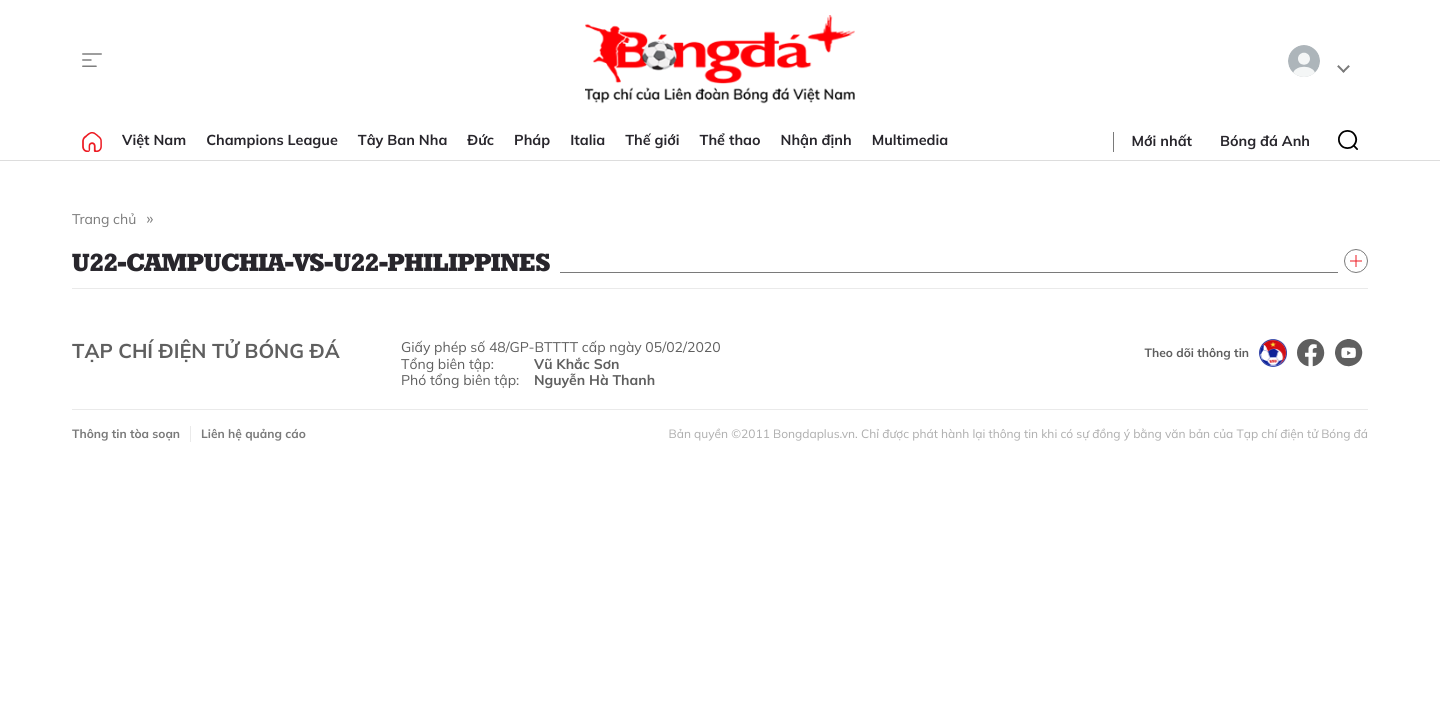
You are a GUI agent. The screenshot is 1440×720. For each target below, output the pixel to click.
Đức (480, 140)
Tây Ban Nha (403, 140)
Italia (587, 140)
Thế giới (652, 140)
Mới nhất (1162, 141)
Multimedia (910, 140)
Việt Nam (154, 140)
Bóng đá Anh (1265, 141)
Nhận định (816, 140)
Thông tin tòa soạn (126, 433)
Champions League (272, 140)
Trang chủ (104, 219)
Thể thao (730, 140)
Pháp (532, 140)
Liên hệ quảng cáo (253, 433)
